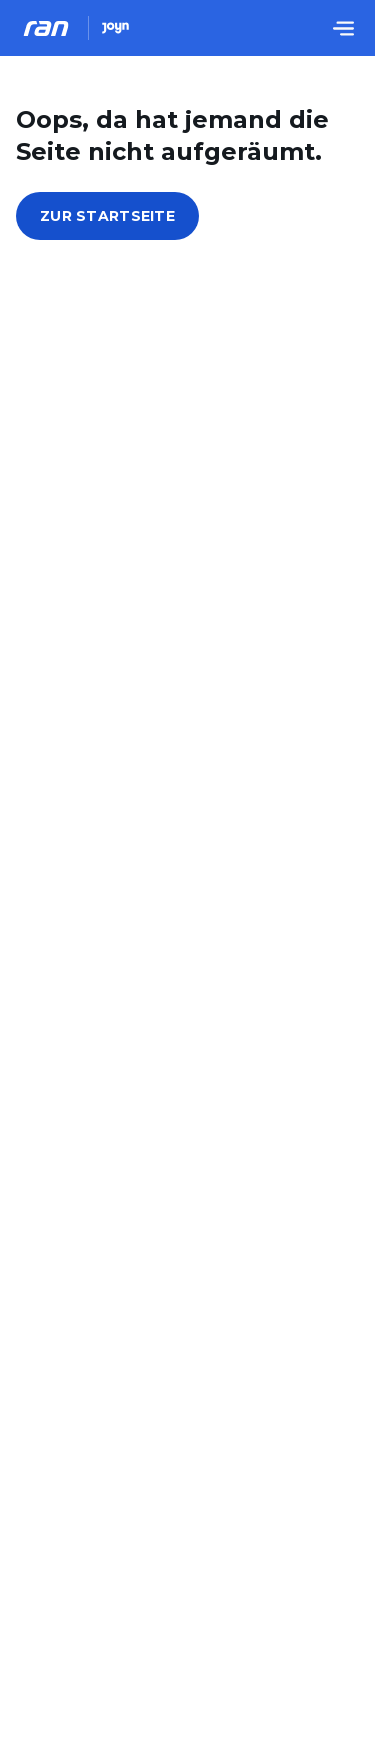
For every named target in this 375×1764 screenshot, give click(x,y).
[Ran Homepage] (46, 28)
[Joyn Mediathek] (115, 28)
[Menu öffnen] (343, 28)
